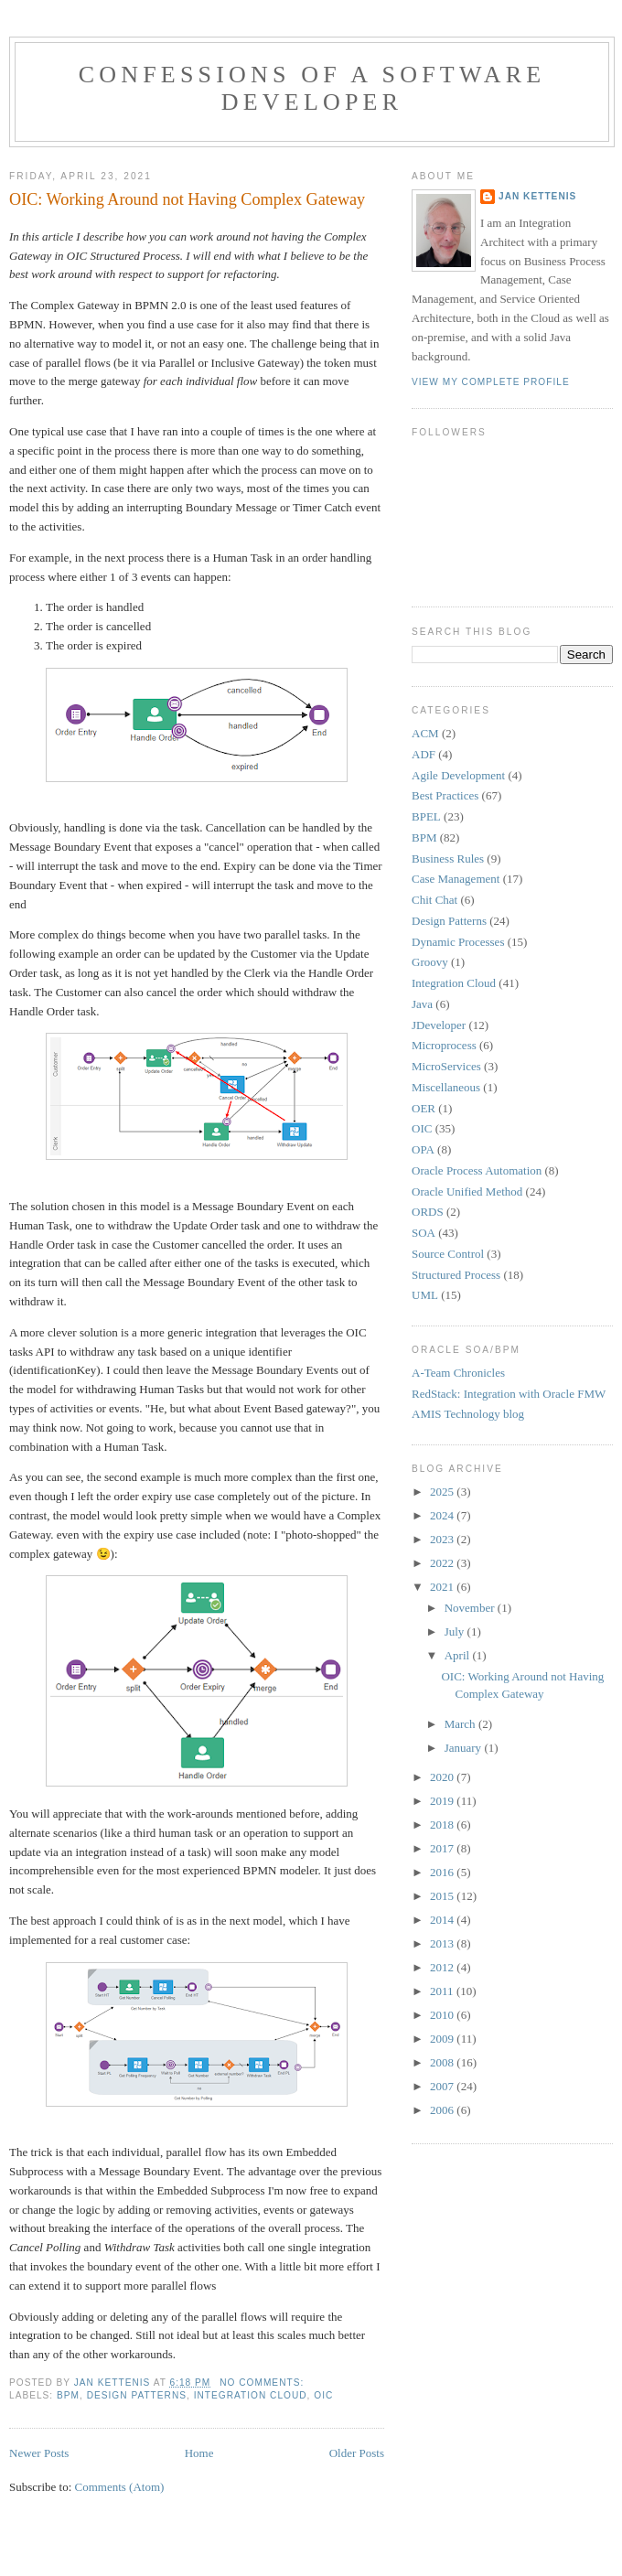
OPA (423, 1149)
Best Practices (445, 795)
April (459, 1655)
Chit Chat (434, 900)
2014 (443, 1920)
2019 (443, 1801)
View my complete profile (491, 382)
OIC (323, 2395)
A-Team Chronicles (458, 1372)
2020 (443, 1777)
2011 (443, 1991)
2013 (443, 1943)
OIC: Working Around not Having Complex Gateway (187, 199)
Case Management (455, 879)
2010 (443, 2015)
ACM (425, 733)
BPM (68, 2395)
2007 (443, 2086)
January (465, 1748)
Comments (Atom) (120, 2487)
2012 (443, 1967)
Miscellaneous (446, 1087)
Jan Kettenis (537, 196)
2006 (443, 2110)
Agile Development (458, 775)
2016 (443, 1872)
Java (422, 1004)
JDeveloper (439, 1025)
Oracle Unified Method (467, 1191)
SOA (423, 1233)
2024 (443, 1515)
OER (423, 1108)
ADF (423, 754)
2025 (443, 1491)
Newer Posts (39, 2453)
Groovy (430, 962)
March (461, 1724)
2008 (443, 2062)
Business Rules (448, 858)
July (456, 1631)
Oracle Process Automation (477, 1170)
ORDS (428, 1211)
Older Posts (356, 2453)
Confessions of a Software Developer (312, 88)
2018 (443, 1824)
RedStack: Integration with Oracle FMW (509, 1394)
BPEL (426, 816)
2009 (443, 2038)
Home (199, 2453)
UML (425, 1295)
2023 (443, 1539)
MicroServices (446, 1066)
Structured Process (456, 1275)
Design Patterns (137, 2395)
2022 (443, 1563)
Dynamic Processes (458, 942)
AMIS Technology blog (468, 1414)
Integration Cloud (250, 2395)
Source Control (448, 1254)
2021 (443, 1587)
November (471, 1608)
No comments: (263, 2382)
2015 (443, 1896)
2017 (443, 1848)
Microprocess (444, 1045)
